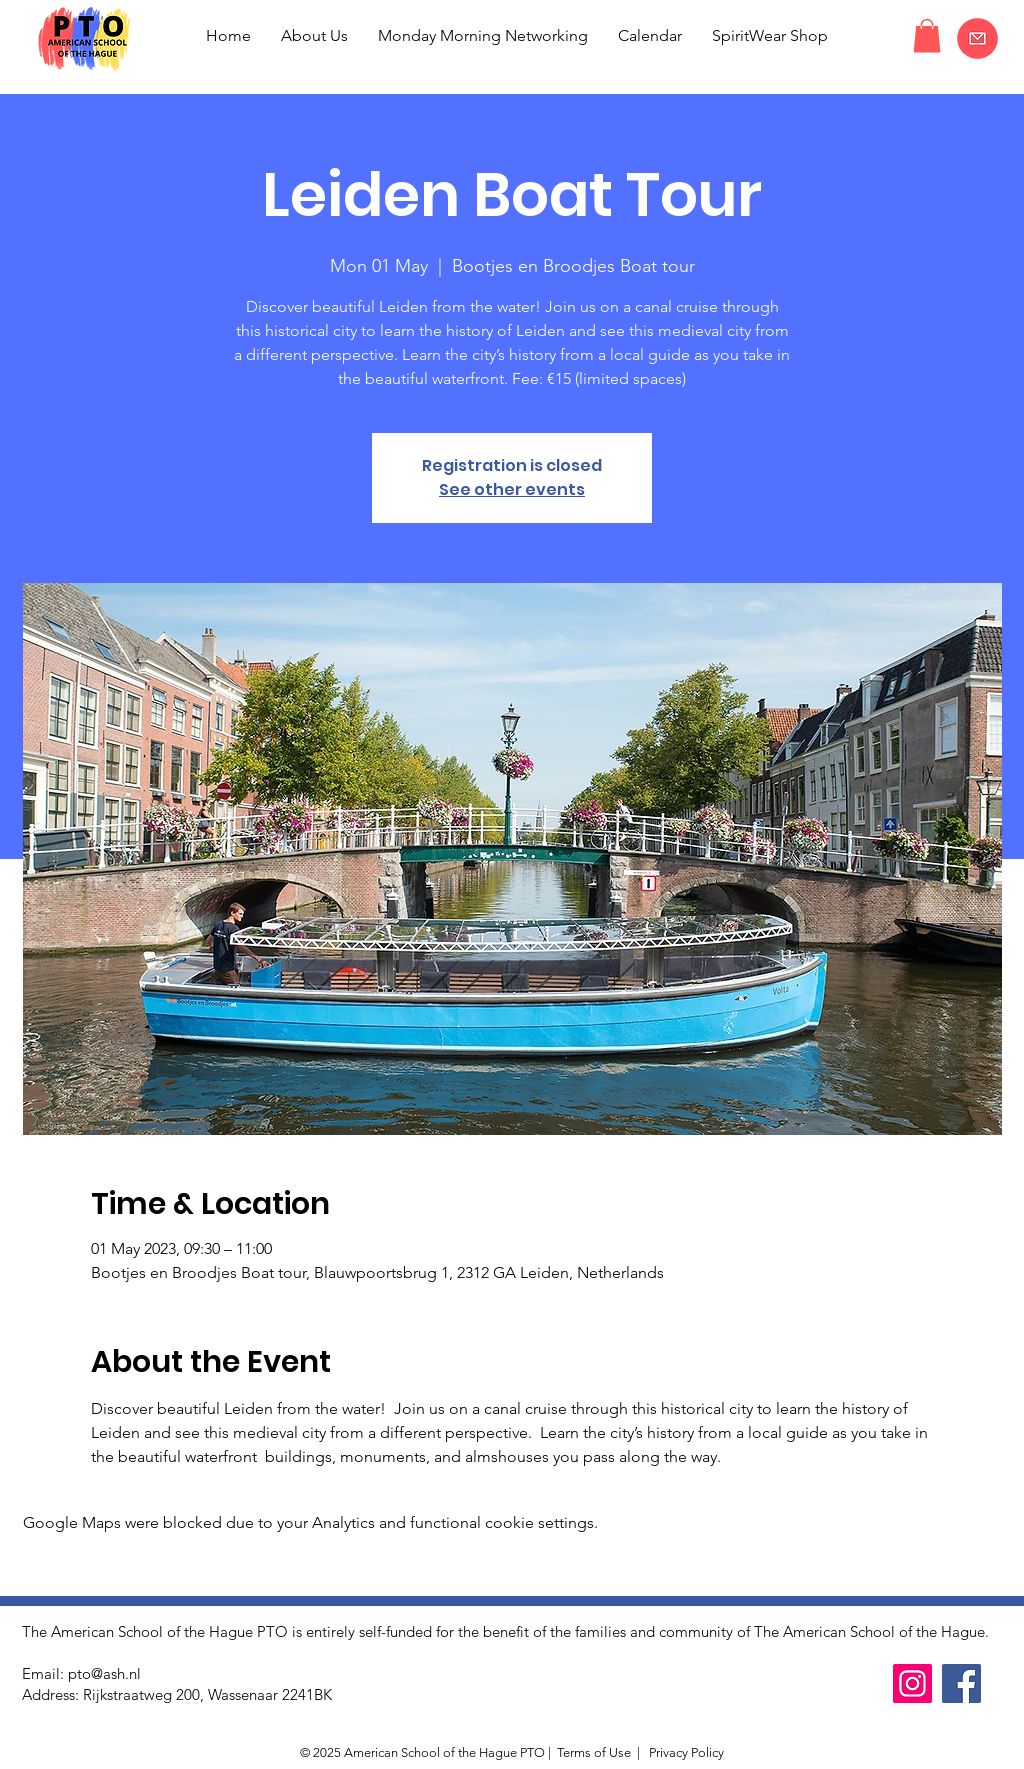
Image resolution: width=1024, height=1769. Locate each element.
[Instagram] (912, 1683)
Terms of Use (594, 1752)
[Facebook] (961, 1683)
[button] (927, 35)
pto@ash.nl (104, 1673)
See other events (512, 489)
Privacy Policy (685, 1752)
